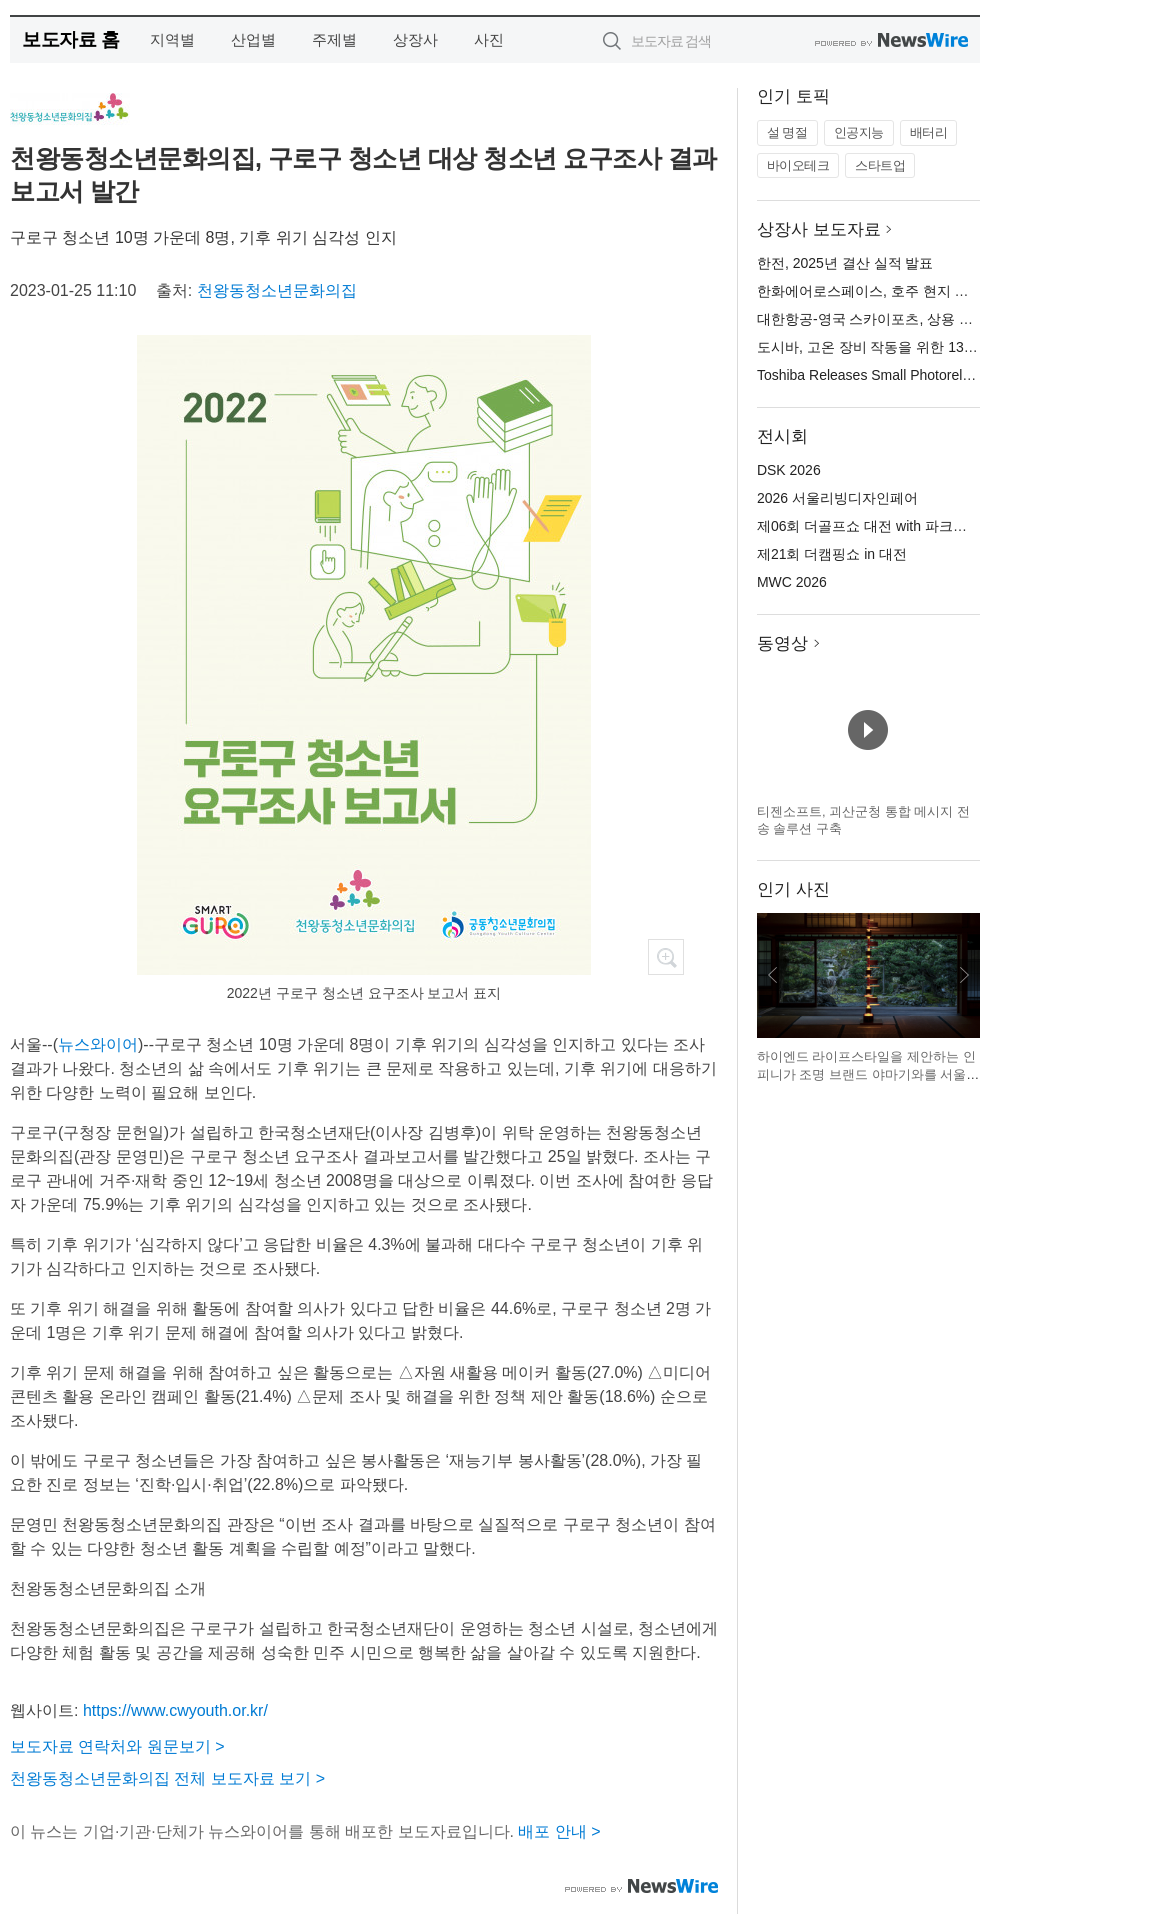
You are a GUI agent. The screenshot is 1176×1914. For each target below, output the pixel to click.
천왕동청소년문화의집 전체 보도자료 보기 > (167, 1778)
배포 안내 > (559, 1831)
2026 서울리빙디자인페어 (837, 498)
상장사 (415, 39)
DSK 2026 (789, 470)
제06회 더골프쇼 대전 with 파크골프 (869, 526)
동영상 (782, 643)
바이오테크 (798, 165)
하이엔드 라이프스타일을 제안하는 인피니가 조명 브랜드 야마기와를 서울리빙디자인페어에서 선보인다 (868, 1074)
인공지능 (859, 132)
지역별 (172, 39)
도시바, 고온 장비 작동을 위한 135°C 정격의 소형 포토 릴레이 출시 (966, 347)
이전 (773, 975)
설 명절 (787, 132)
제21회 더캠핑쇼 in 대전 (832, 554)
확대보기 (666, 957)
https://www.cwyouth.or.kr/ (175, 1710)
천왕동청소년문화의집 (277, 290)
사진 (489, 39)
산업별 (253, 39)
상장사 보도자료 (819, 229)
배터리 (929, 132)
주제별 (334, 39)
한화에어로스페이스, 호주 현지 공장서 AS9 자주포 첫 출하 (940, 291)
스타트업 (880, 165)
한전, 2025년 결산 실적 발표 (845, 263)
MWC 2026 (792, 582)
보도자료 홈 (70, 39)
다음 (964, 975)
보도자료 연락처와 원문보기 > (117, 1746)
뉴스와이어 (98, 1044)
